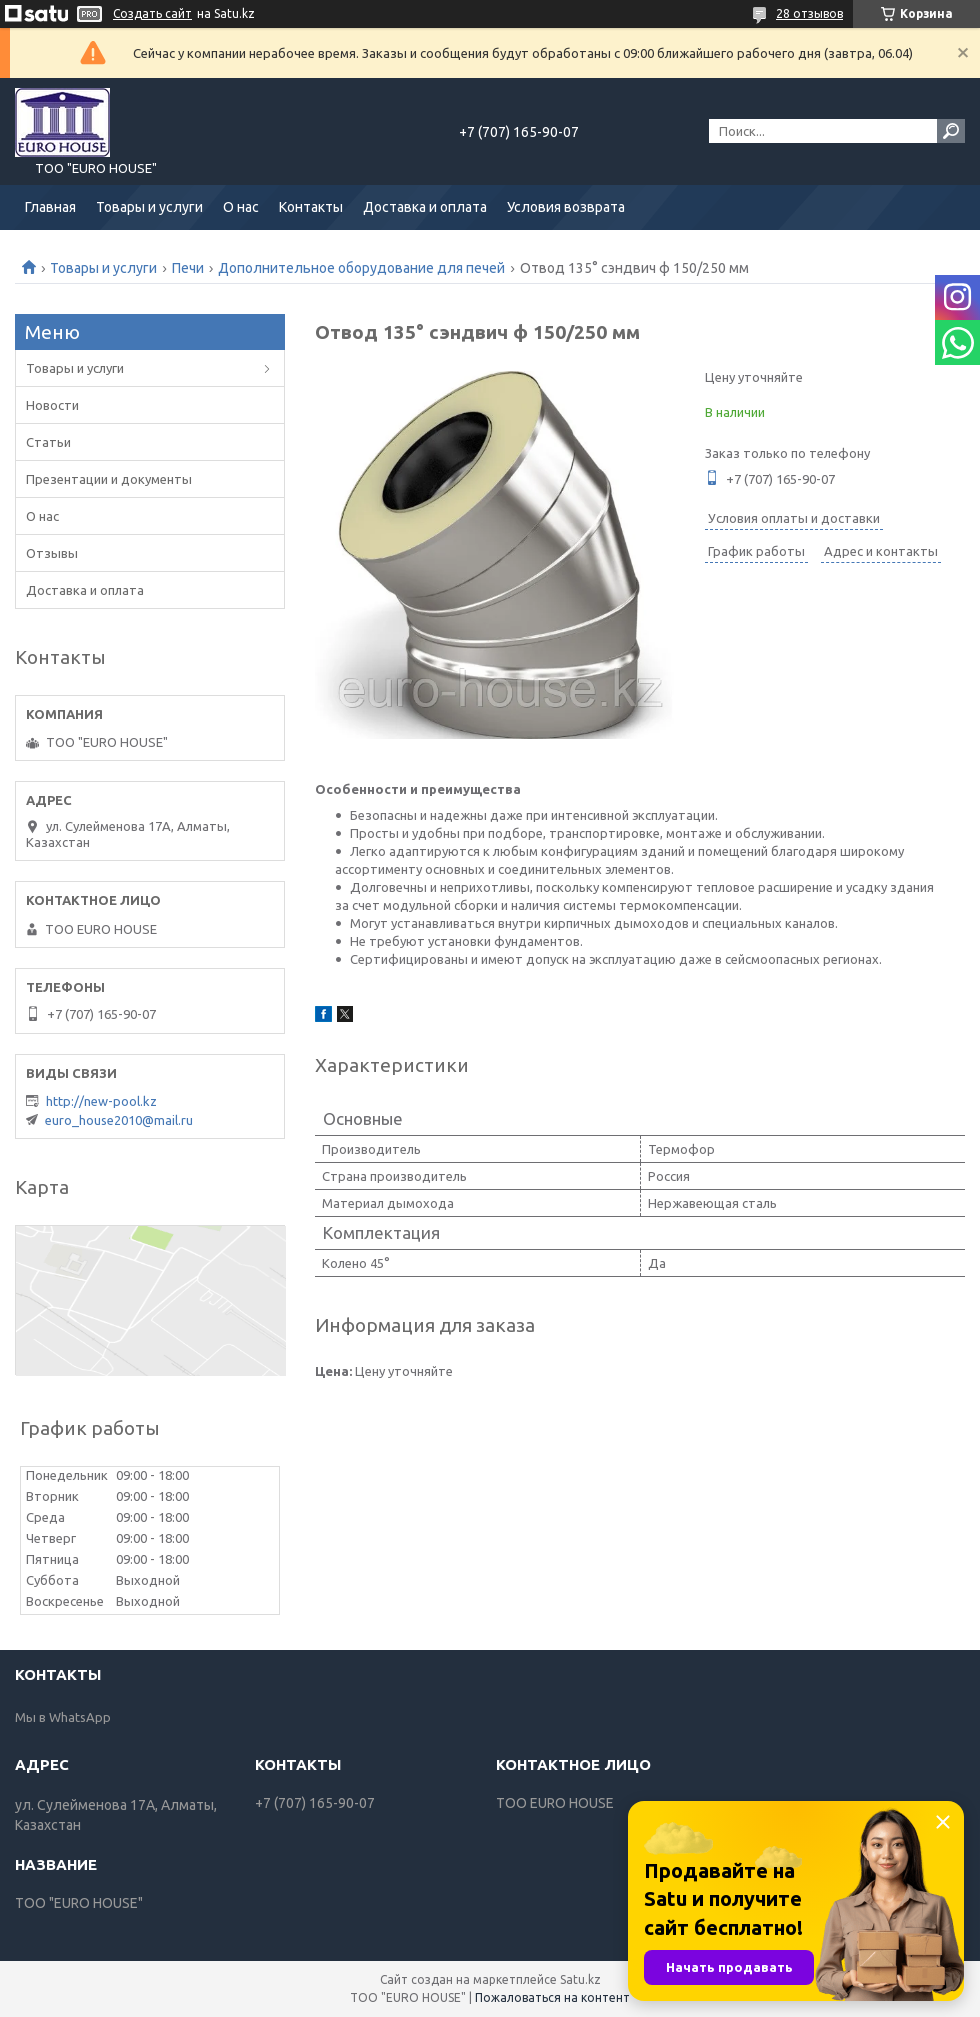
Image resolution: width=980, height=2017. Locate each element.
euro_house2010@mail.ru (119, 1120)
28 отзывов (809, 13)
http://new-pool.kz (101, 1101)
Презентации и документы (109, 479)
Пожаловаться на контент (552, 1997)
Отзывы (52, 553)
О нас (241, 207)
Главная (50, 207)
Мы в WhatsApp (63, 1717)
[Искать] (951, 131)
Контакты (311, 207)
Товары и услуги (149, 207)
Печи (188, 268)
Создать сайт (152, 13)
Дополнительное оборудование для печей (361, 268)
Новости (52, 405)
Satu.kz (580, 1979)
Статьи (48, 442)
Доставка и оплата (425, 207)
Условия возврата (566, 207)
